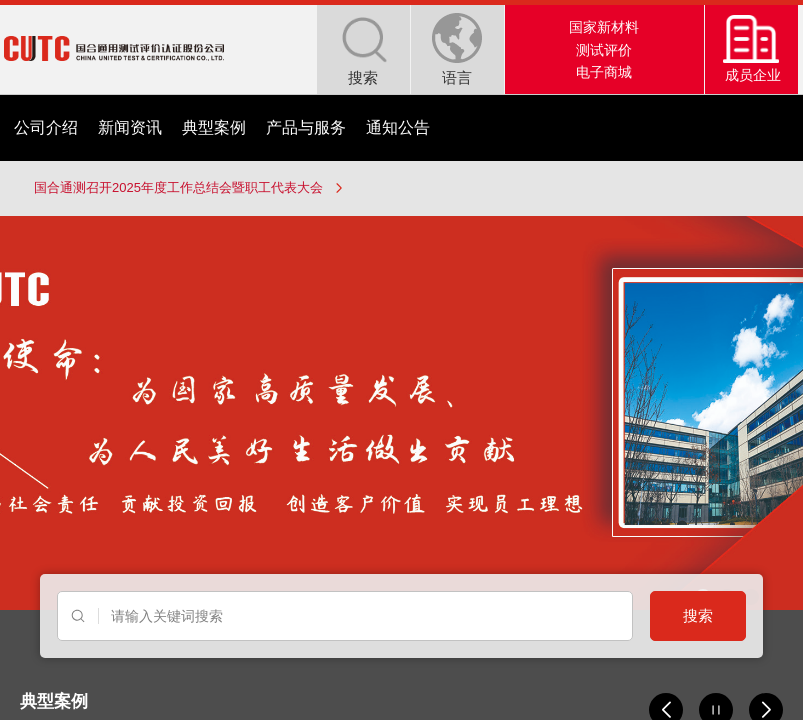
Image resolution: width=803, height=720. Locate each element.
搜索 (698, 615)
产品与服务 (306, 127)
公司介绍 (46, 127)
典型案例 (214, 127)
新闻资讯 (130, 127)
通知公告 (398, 127)
